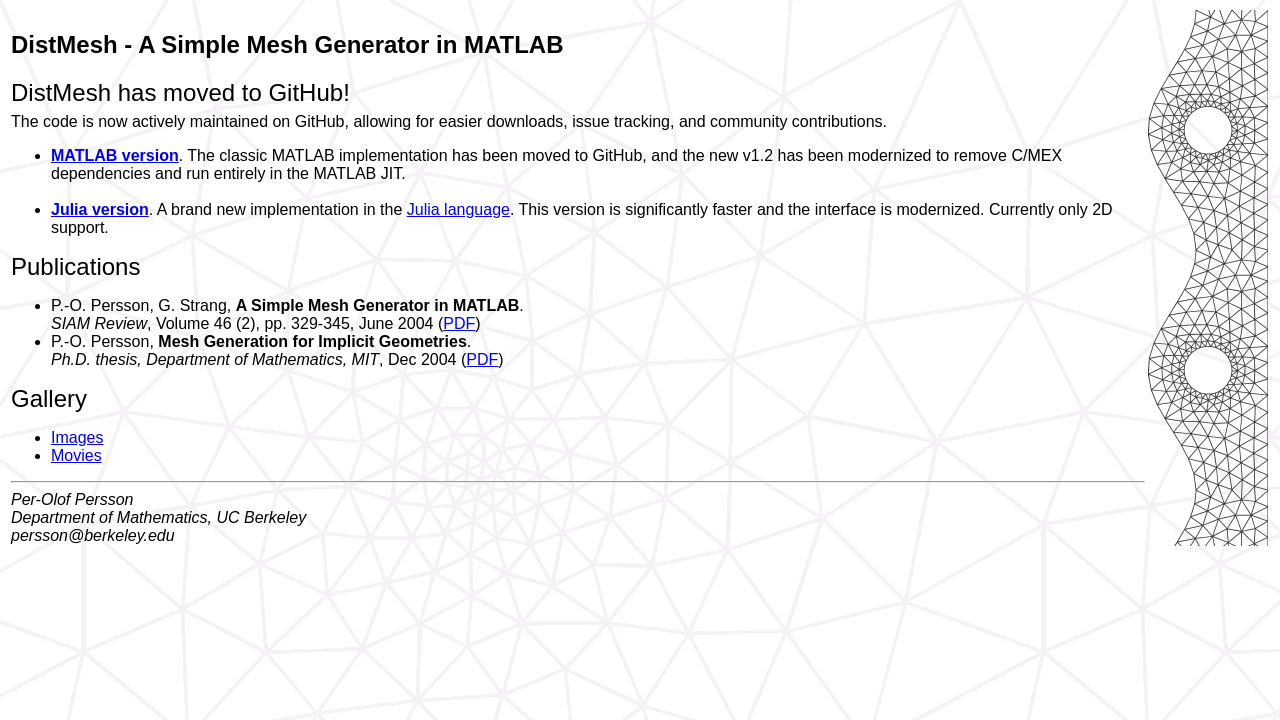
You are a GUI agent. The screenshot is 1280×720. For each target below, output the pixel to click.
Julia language (458, 209)
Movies (76, 455)
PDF (459, 323)
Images (77, 437)
